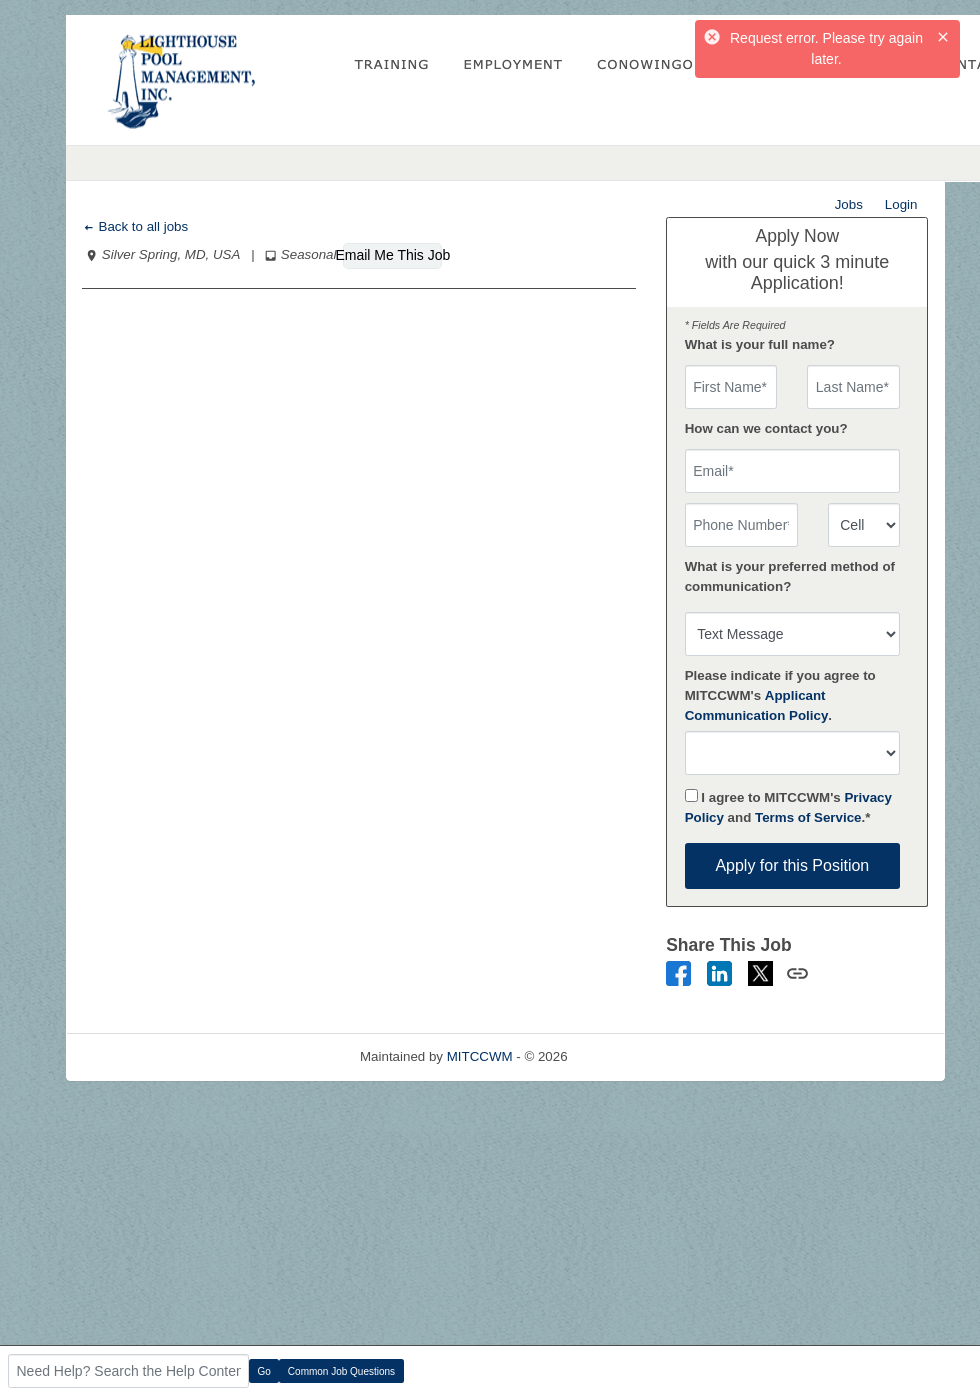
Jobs (849, 204)
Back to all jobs (135, 226)
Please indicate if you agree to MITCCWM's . (780, 695)
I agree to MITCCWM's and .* (788, 807)
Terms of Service (808, 817)
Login (901, 204)
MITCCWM (480, 1056)
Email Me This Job (392, 255)
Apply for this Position (792, 865)
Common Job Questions (341, 1371)
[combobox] (864, 525)
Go (264, 1371)
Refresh (626, 1056)
